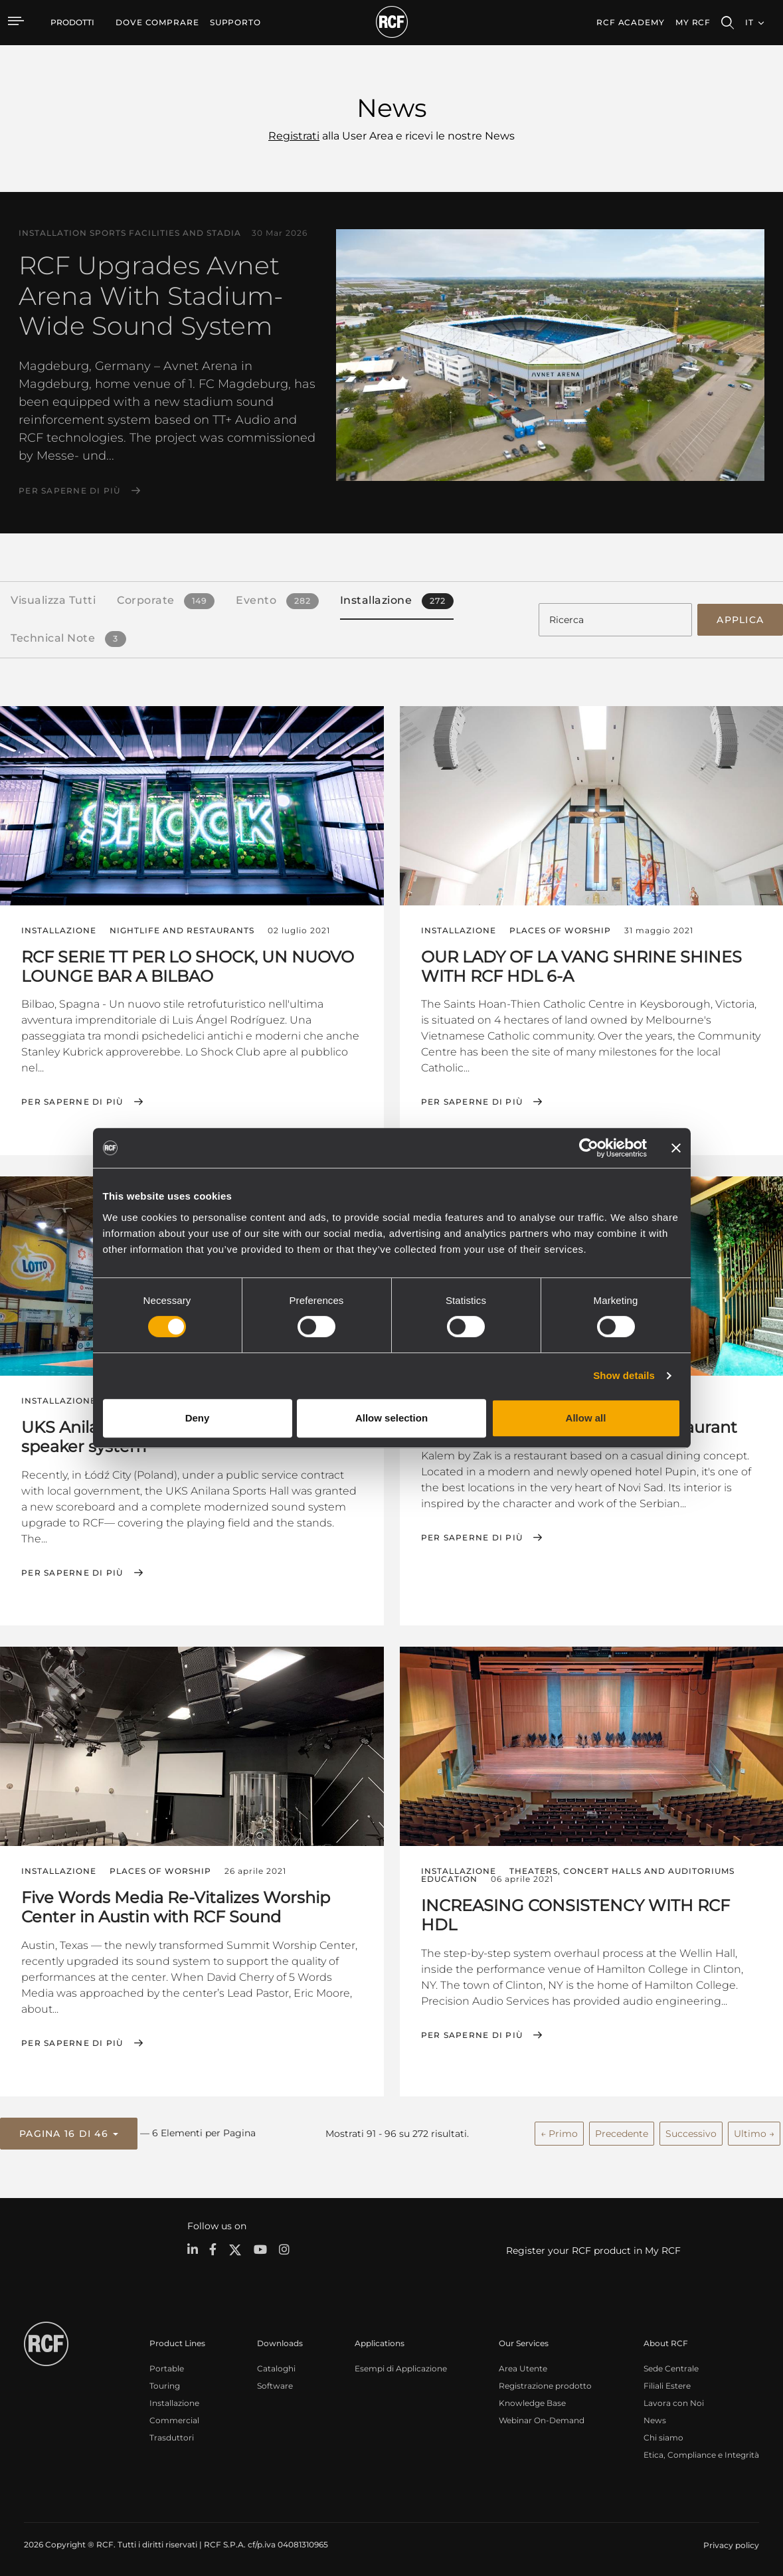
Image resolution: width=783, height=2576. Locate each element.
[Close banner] (676, 1147)
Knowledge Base (532, 2400)
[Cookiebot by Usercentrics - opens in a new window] (589, 1148)
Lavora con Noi (674, 2400)
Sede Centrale (671, 2366)
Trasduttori (171, 2435)
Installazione (174, 2400)
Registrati (293, 136)
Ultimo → (754, 2131)
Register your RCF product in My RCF (593, 2248)
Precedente (621, 2131)
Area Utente (523, 2366)
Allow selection (391, 1418)
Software (275, 2383)
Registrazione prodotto (545, 2383)
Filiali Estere (667, 2383)
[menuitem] (157, 23)
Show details (624, 1375)
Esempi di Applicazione (401, 2366)
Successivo (691, 2131)
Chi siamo (663, 2435)
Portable (166, 2366)
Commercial (174, 2418)
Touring (164, 2383)
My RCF (693, 22)
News (655, 2418)
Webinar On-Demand (541, 2418)
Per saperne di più (70, 491)
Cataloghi (276, 2366)
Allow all (586, 1418)
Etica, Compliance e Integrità (701, 2452)
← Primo (559, 2131)
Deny (197, 1418)
